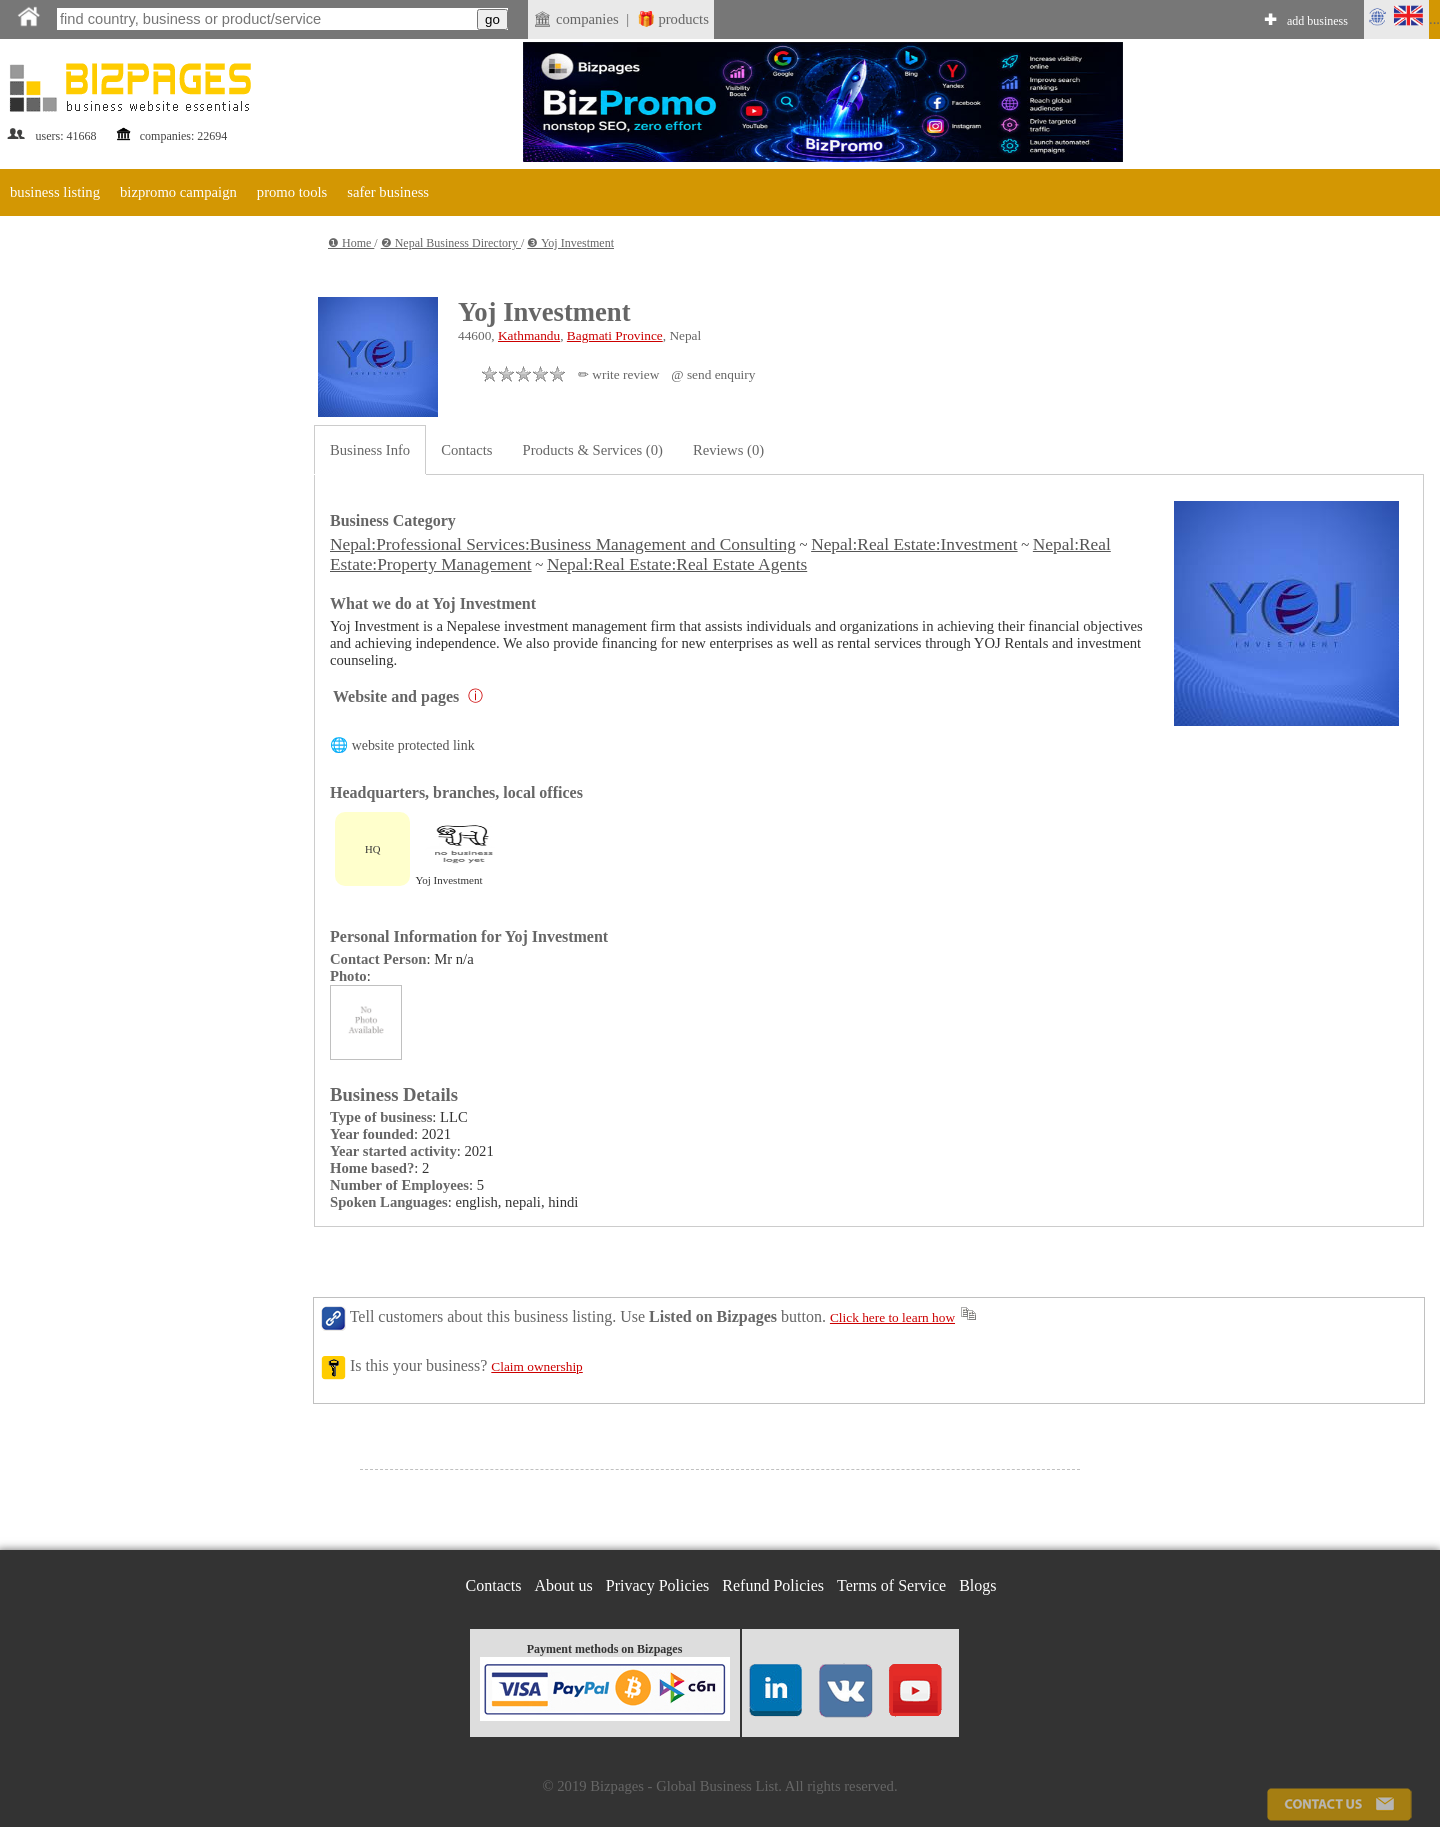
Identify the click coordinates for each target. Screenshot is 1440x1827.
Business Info (370, 450)
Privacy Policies (658, 1585)
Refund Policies (773, 1585)
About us (564, 1585)
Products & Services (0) (593, 450)
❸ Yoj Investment (570, 243)
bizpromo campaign (178, 192)
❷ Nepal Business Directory (451, 243)
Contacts (466, 450)
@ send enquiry (713, 374)
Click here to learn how (892, 1317)
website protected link (413, 745)
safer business (388, 192)
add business (1317, 21)
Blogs (977, 1585)
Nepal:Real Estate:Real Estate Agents (677, 564)
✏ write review (618, 374)
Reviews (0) (728, 450)
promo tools (292, 192)
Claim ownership (536, 1366)
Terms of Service (891, 1585)
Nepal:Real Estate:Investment (914, 544)
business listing (55, 192)
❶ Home (351, 243)
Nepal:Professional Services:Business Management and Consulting (563, 544)
